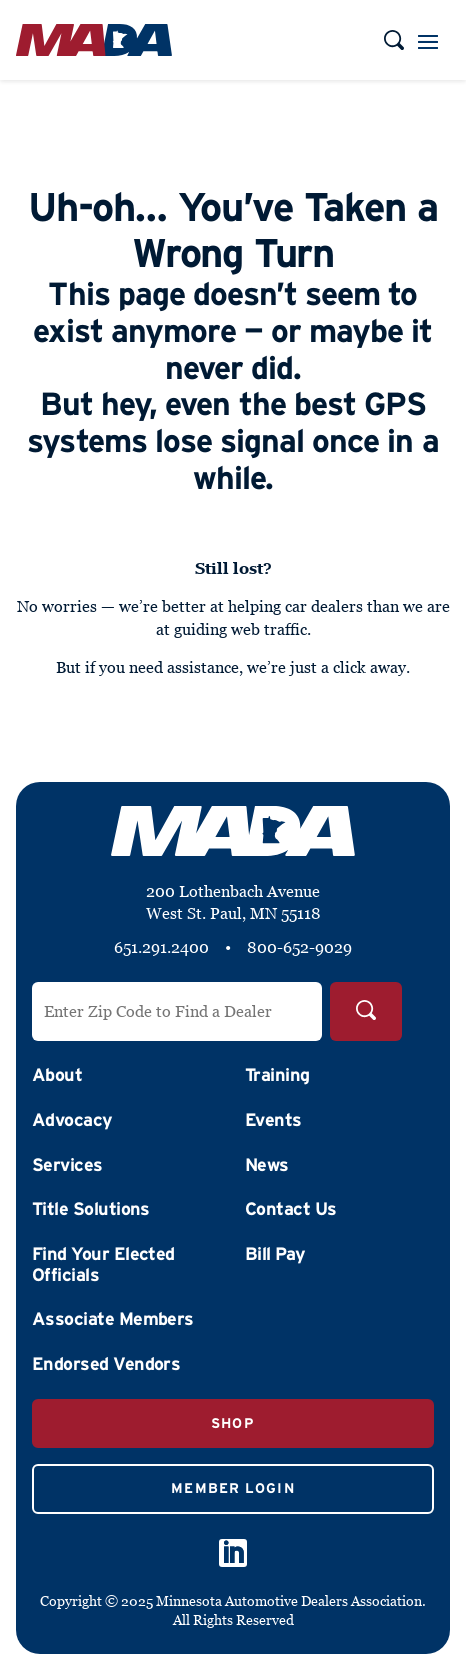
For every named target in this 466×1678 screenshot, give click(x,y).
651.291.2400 (161, 947)
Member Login (232, 1488)
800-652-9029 (299, 947)
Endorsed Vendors (106, 1364)
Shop (232, 1423)
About (57, 1075)
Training (277, 1075)
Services (67, 1165)
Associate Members (113, 1319)
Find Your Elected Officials (103, 1264)
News (267, 1165)
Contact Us (291, 1209)
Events (273, 1120)
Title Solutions (91, 1209)
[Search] (366, 1011)
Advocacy (72, 1120)
